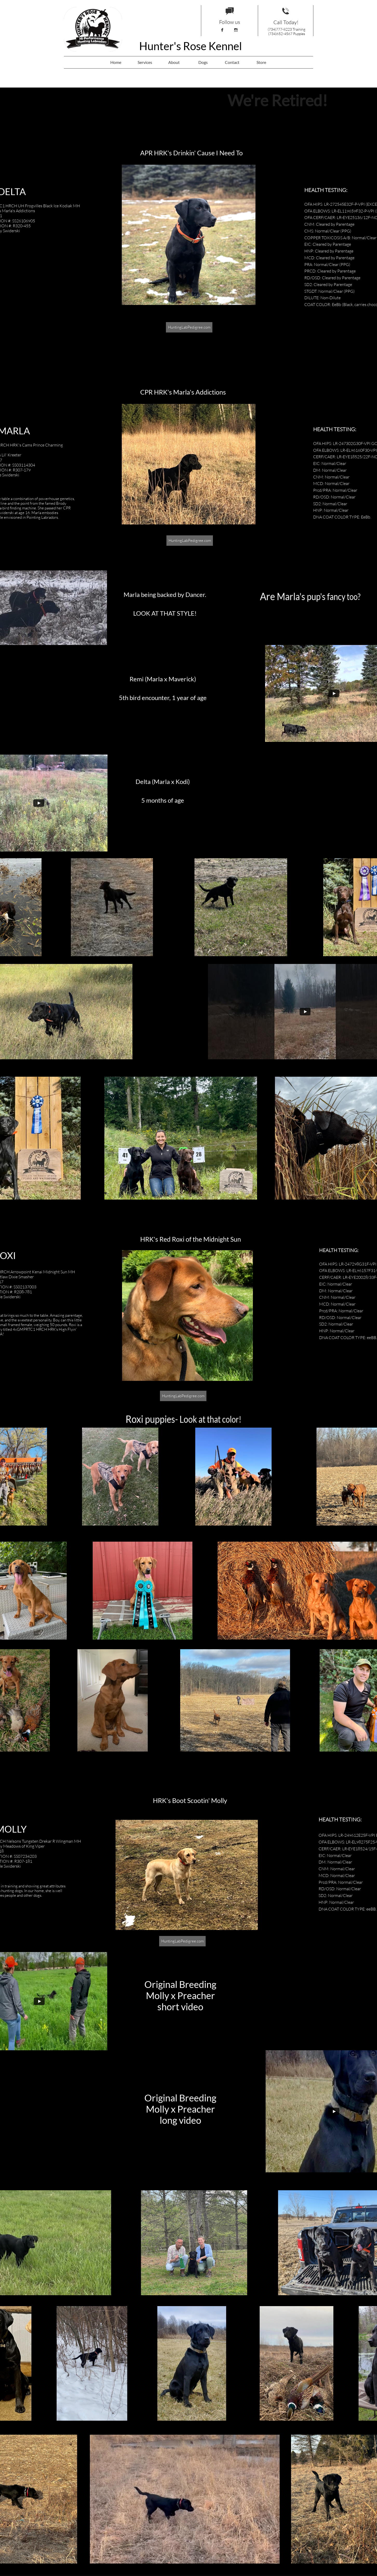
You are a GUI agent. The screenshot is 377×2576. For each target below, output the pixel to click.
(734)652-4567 (280, 33)
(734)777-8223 (280, 29)
